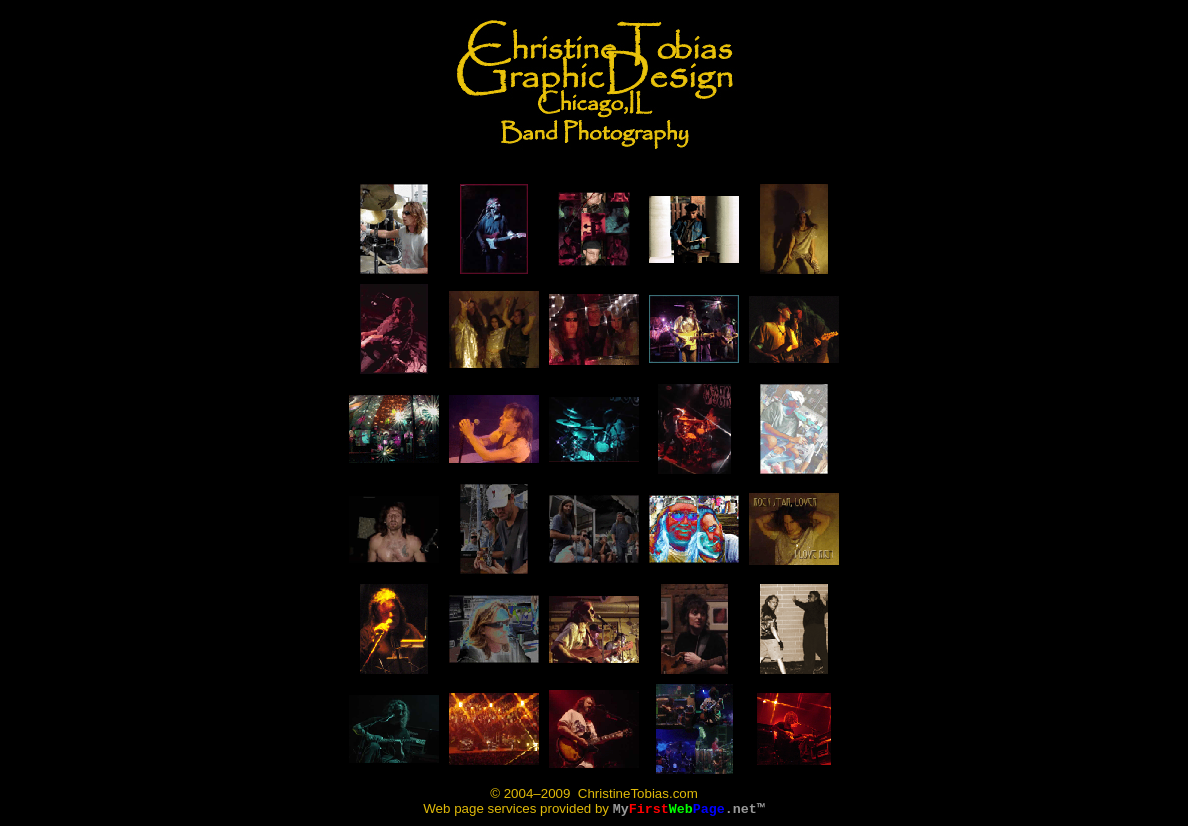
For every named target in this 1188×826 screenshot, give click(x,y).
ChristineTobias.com (636, 793)
